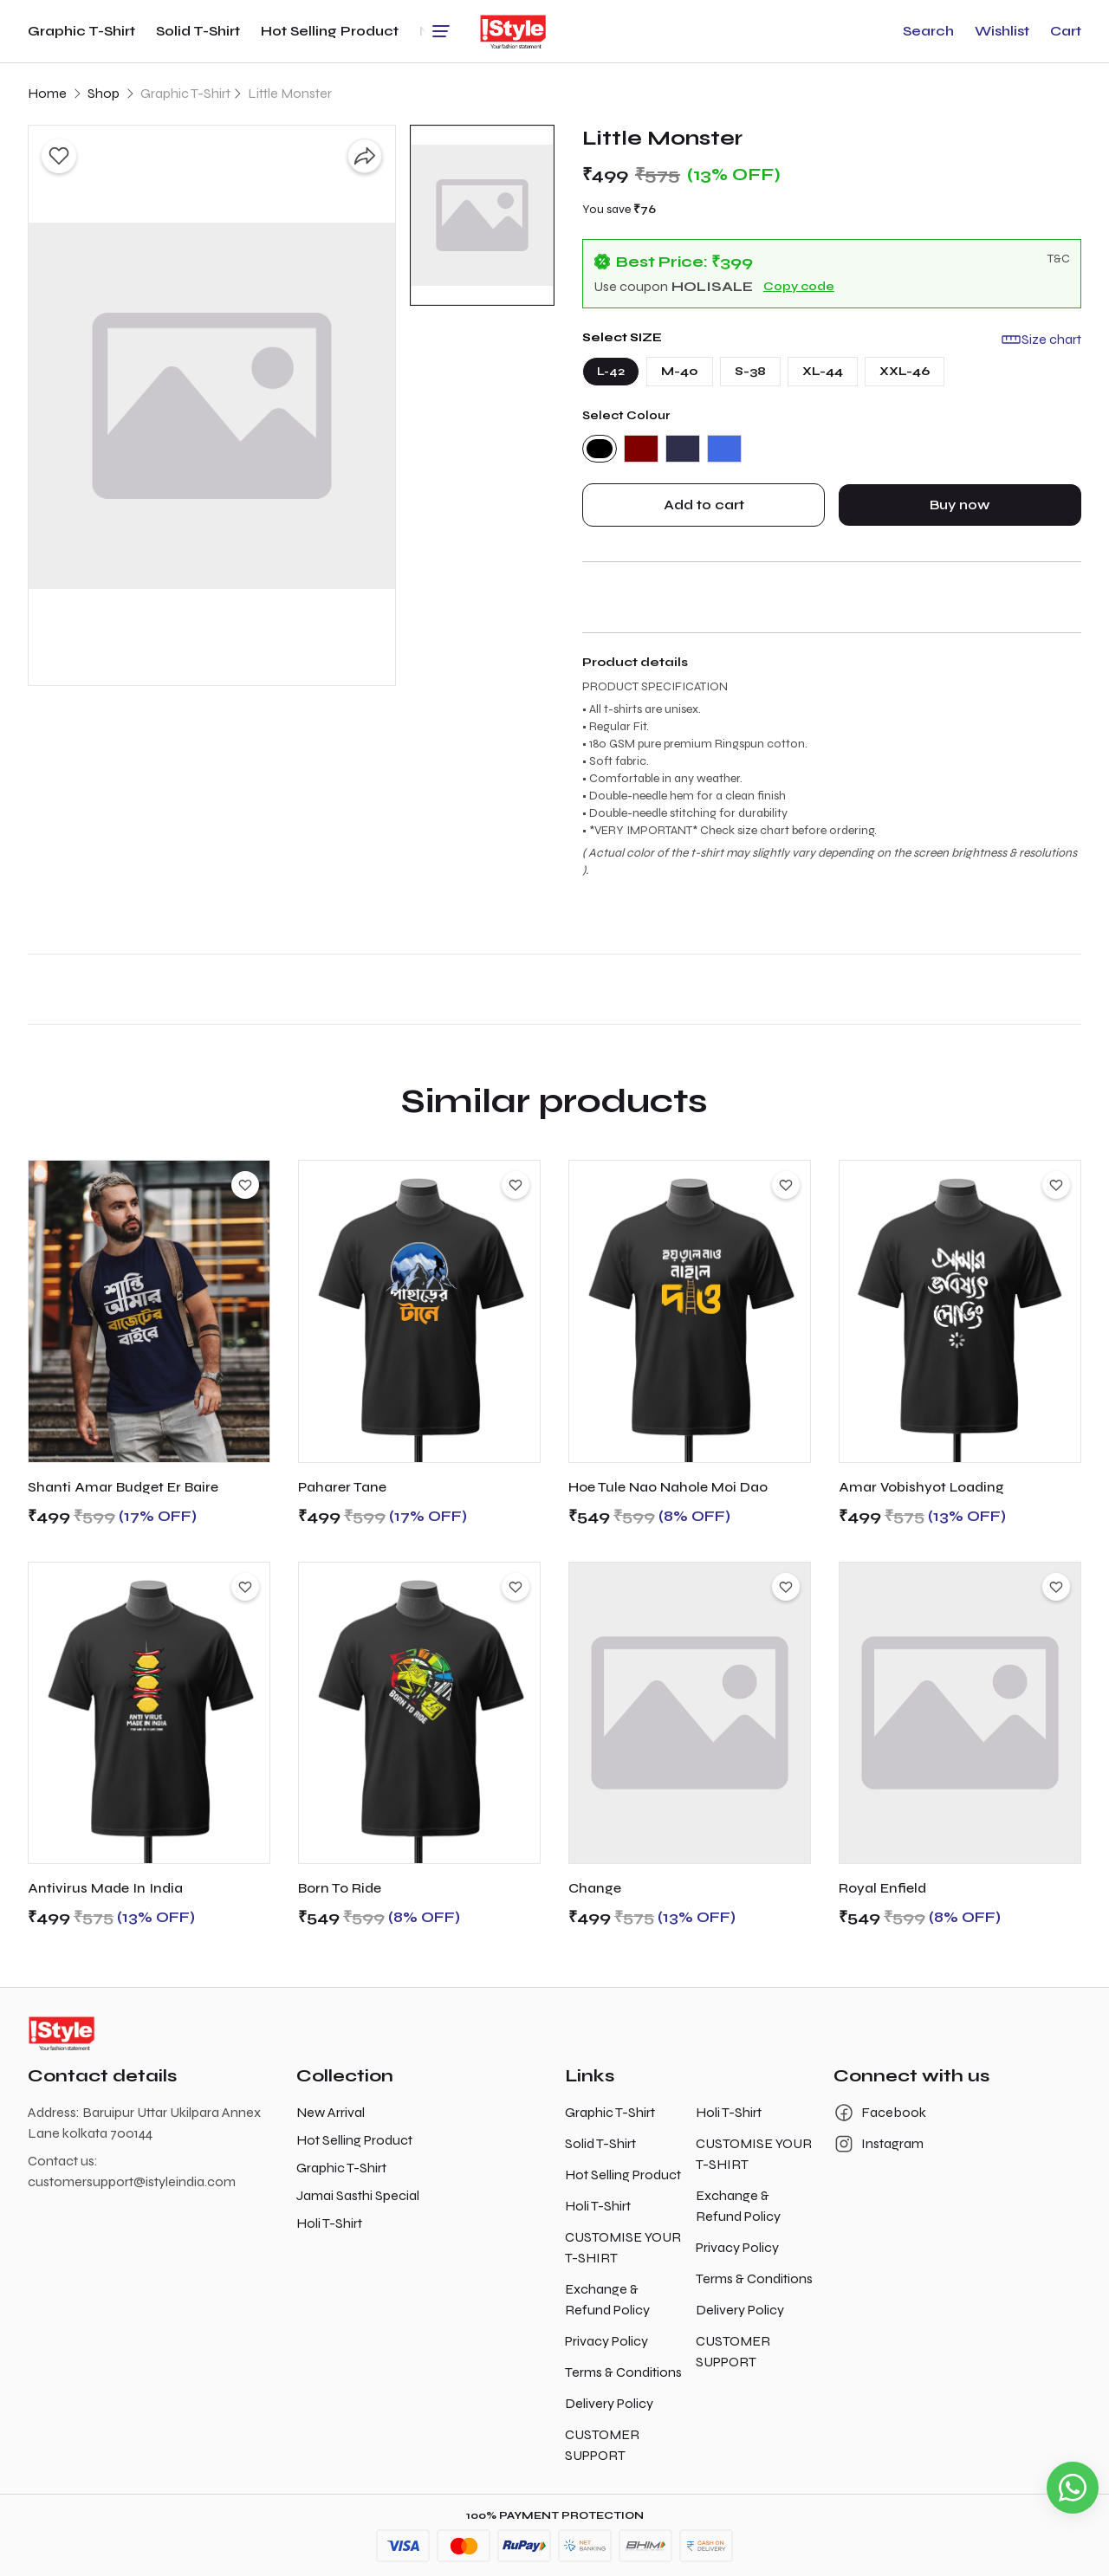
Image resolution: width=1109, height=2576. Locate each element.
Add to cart (704, 504)
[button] (928, 31)
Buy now (960, 504)
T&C (1058, 258)
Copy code (798, 286)
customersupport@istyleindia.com (132, 2181)
